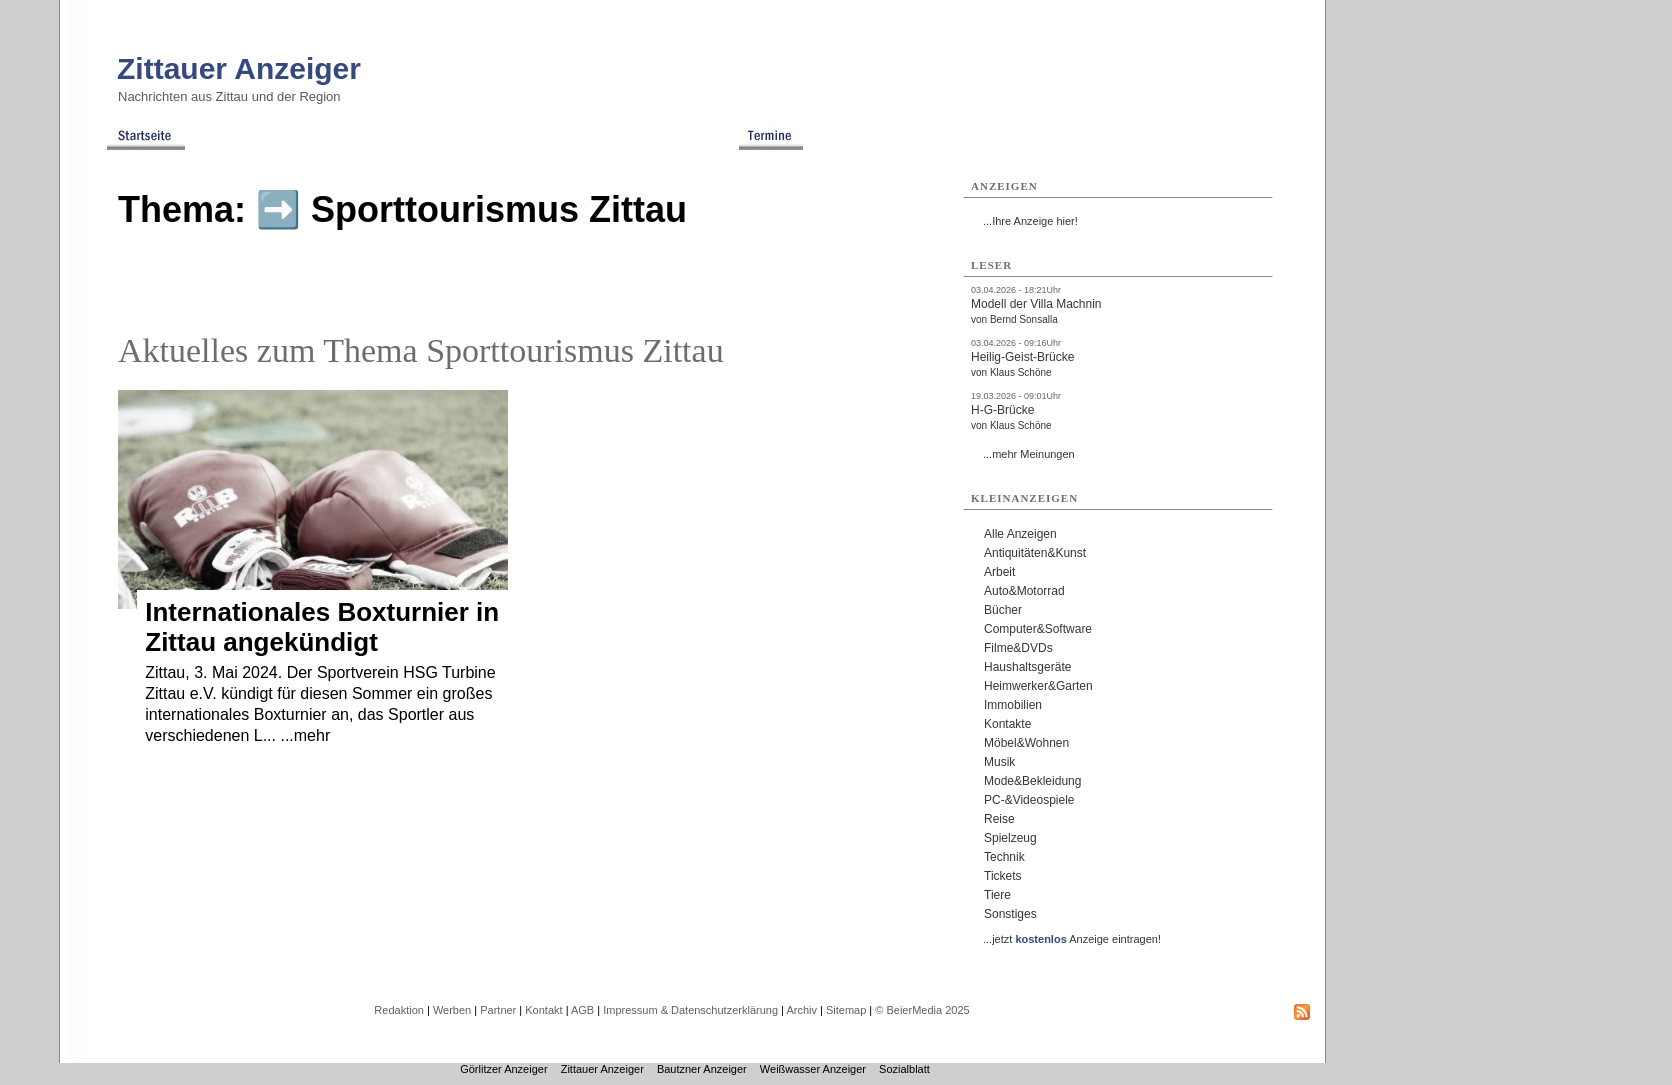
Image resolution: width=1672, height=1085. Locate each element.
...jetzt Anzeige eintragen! (1072, 939)
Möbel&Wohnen (1026, 743)
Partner (498, 1010)
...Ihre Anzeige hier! (1030, 221)
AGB (582, 1010)
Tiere (997, 895)
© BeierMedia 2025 (922, 1010)
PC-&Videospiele (1029, 800)
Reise (999, 819)
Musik (999, 762)
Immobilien (1013, 705)
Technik (1004, 857)
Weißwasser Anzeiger (813, 1069)
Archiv (801, 1010)
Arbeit (999, 572)
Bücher (1003, 610)
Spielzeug (1010, 838)
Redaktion (399, 1010)
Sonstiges (1010, 914)
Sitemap (846, 1010)
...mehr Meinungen (1029, 454)
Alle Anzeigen (1020, 534)
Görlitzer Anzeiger (503, 1069)
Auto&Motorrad (1024, 591)
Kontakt (543, 1010)
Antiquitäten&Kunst (1035, 553)
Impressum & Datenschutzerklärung (690, 1010)
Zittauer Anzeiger (239, 68)
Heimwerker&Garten (1038, 686)
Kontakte (1007, 724)
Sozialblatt (904, 1069)
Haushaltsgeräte (1027, 667)
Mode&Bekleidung (1032, 781)
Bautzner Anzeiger (702, 1069)
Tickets (1003, 876)
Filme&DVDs (1018, 648)
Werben (452, 1010)
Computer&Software (1038, 629)
